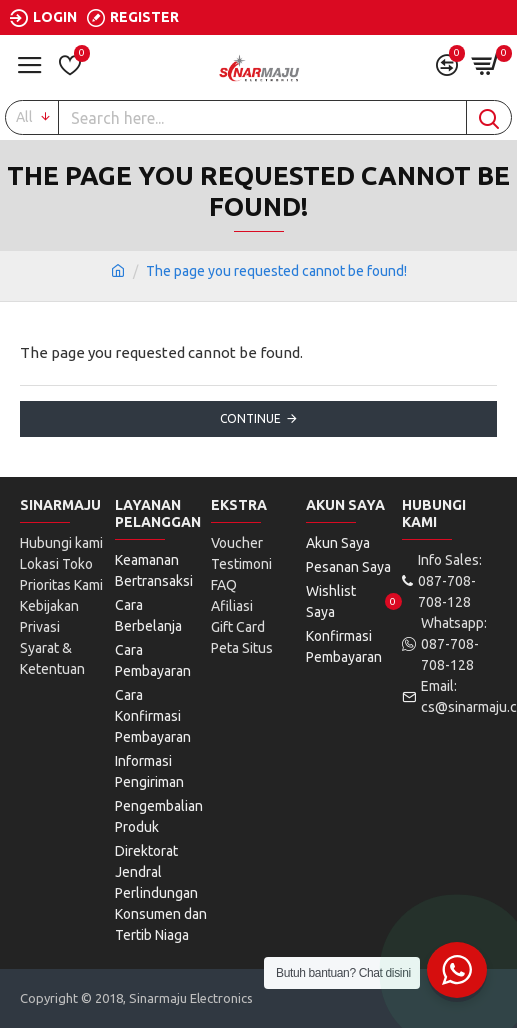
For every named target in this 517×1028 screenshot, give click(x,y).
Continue (250, 418)
